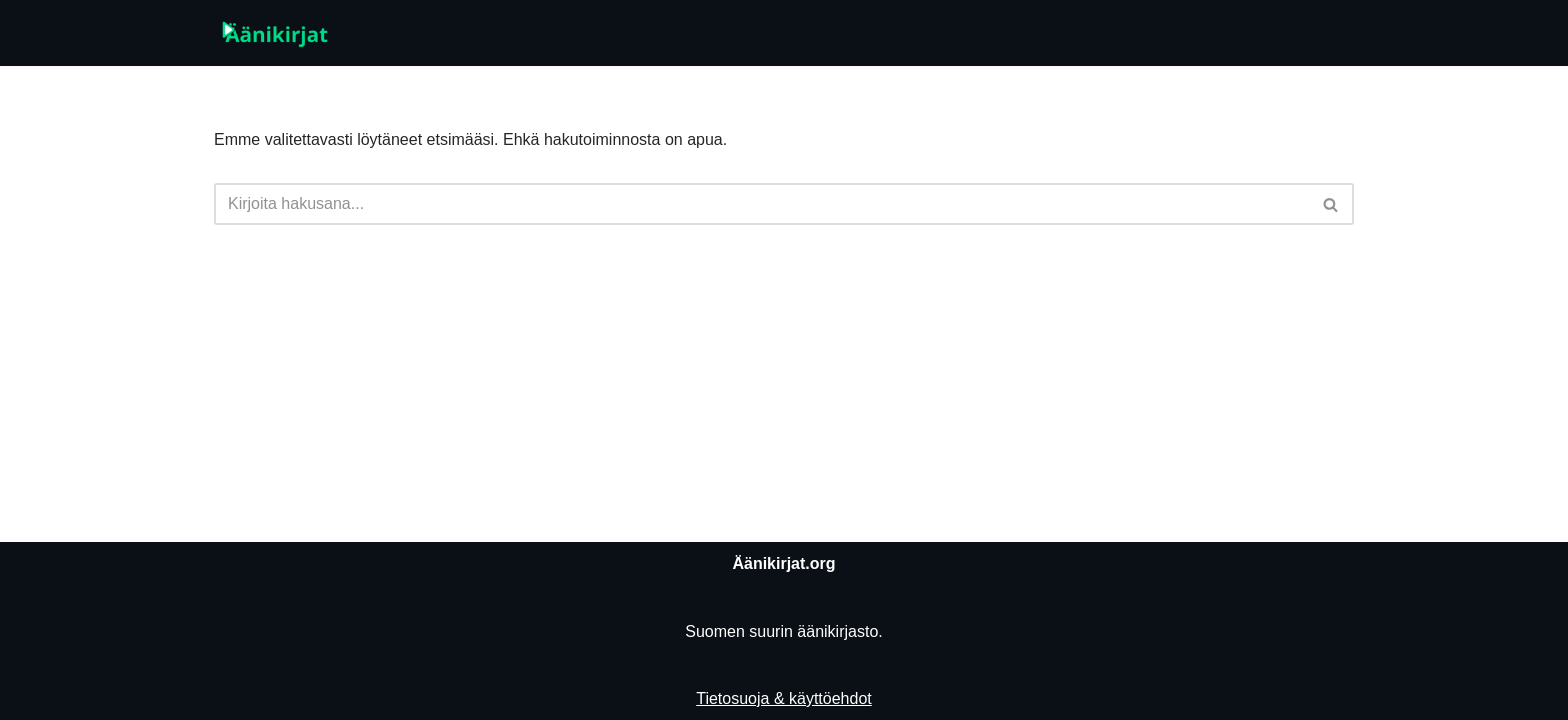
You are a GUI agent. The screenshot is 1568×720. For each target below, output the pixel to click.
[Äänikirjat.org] (274, 33)
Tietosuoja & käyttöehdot (784, 698)
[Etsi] (761, 204)
